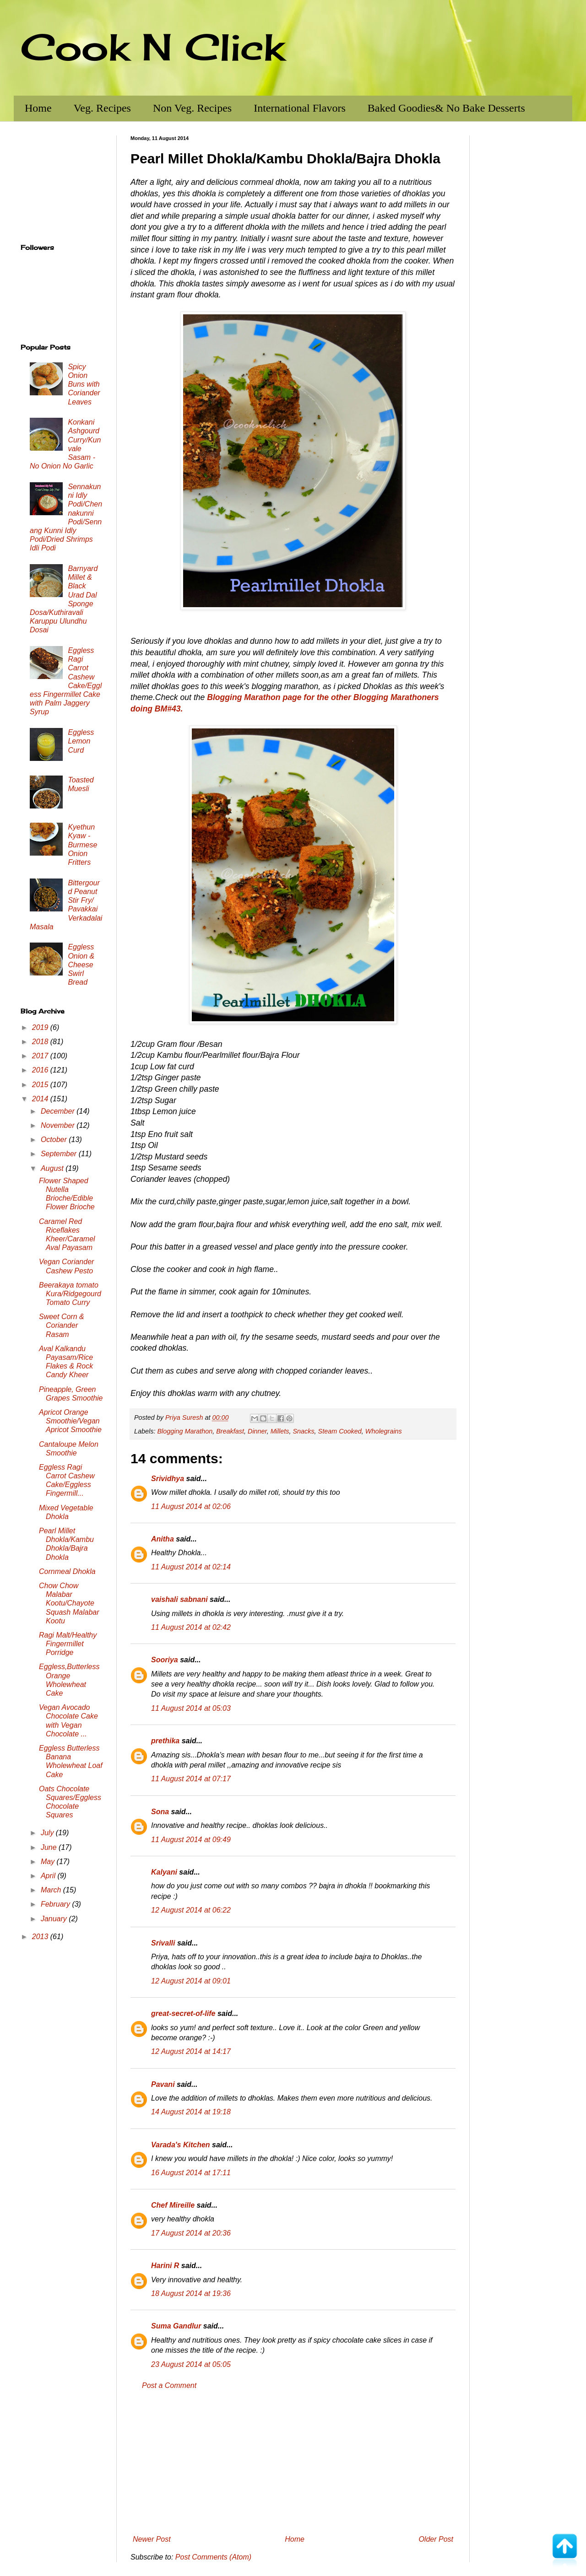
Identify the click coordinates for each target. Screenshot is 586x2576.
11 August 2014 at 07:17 (191, 1779)
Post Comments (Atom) (213, 2557)
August (53, 1168)
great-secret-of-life (183, 2013)
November (58, 1125)
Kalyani (164, 1872)
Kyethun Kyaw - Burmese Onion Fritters (82, 844)
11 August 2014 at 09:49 (191, 1839)
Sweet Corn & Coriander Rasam (61, 1325)
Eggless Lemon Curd (81, 741)
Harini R (165, 2265)
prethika (165, 1741)
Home (38, 108)
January (55, 1919)
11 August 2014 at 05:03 (191, 1708)
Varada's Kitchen (180, 2145)
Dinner (257, 1431)
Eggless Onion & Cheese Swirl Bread (81, 964)
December (58, 1111)
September (60, 1154)
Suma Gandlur (176, 2326)
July (48, 1833)
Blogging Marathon (184, 1431)
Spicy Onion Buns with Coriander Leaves (84, 384)
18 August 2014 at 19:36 (191, 2293)
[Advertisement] (293, 2462)
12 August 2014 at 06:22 (191, 1910)
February (56, 1904)
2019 (41, 1027)
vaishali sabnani (179, 1599)
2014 (41, 1099)
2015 (41, 1085)
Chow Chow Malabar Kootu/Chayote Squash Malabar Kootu (69, 1603)
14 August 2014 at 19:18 (191, 2112)
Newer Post (152, 2539)
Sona (160, 1812)
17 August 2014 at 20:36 (191, 2233)
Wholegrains (383, 1431)
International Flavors (300, 108)
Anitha (162, 1539)
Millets (280, 1431)
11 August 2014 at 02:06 (191, 1506)
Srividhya (167, 1478)
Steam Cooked (340, 1431)
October (55, 1139)
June (50, 1847)
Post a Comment (169, 2385)
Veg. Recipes (102, 108)
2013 (41, 1936)
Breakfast (230, 1431)
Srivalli (163, 1943)
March (52, 1890)
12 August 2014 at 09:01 (191, 1981)
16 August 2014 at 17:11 (191, 2173)
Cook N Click (152, 46)
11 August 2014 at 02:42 (191, 1627)
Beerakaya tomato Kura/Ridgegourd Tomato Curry (70, 1293)
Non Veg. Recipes (192, 108)
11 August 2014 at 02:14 (191, 1567)
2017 (41, 1056)
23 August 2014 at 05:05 (191, 2364)
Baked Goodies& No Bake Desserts (446, 108)
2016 (41, 1070)
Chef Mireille (173, 2205)
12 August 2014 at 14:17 (191, 2051)
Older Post (435, 2539)
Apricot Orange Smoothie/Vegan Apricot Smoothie (70, 1421)
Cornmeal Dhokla (67, 1571)
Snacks (303, 1431)
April (49, 1876)
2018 (41, 1041)
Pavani (163, 2084)
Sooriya (164, 1660)
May (49, 1861)
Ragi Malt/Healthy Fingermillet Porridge (68, 1643)
